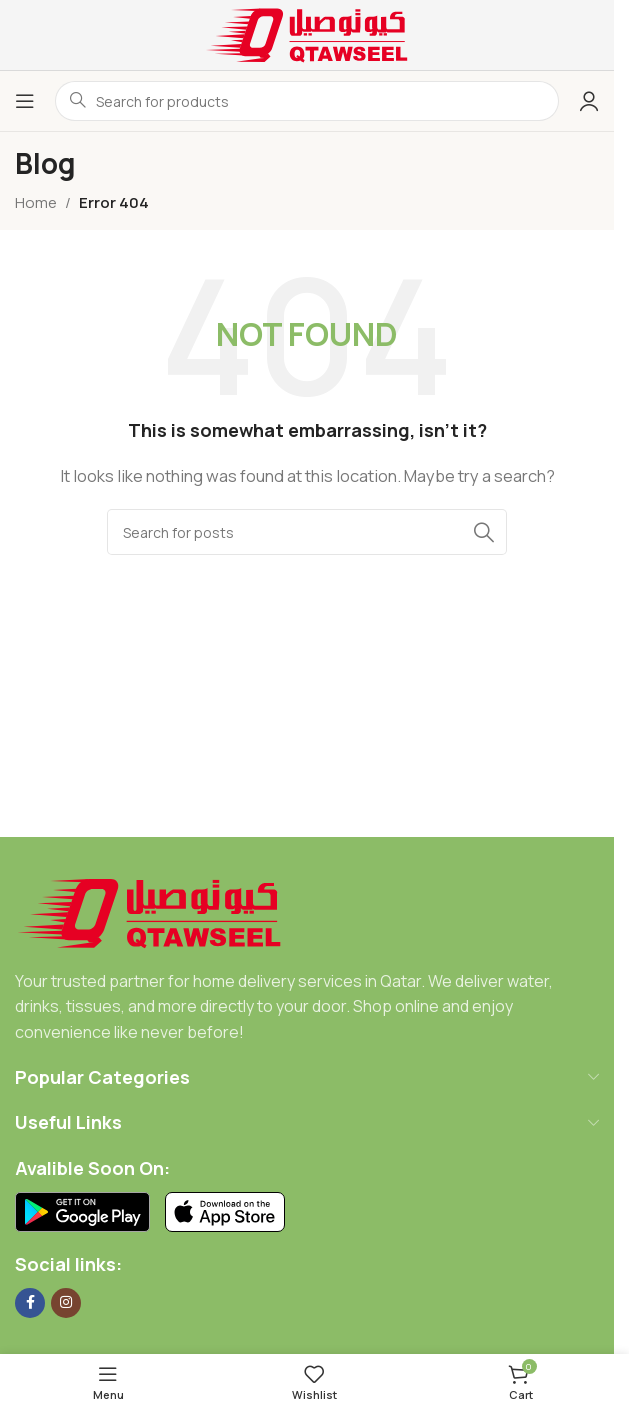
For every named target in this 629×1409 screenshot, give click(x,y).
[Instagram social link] (66, 1303)
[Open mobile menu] (25, 101)
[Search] (307, 532)
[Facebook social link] (30, 1303)
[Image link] (149, 911)
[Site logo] (307, 33)
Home (36, 202)
